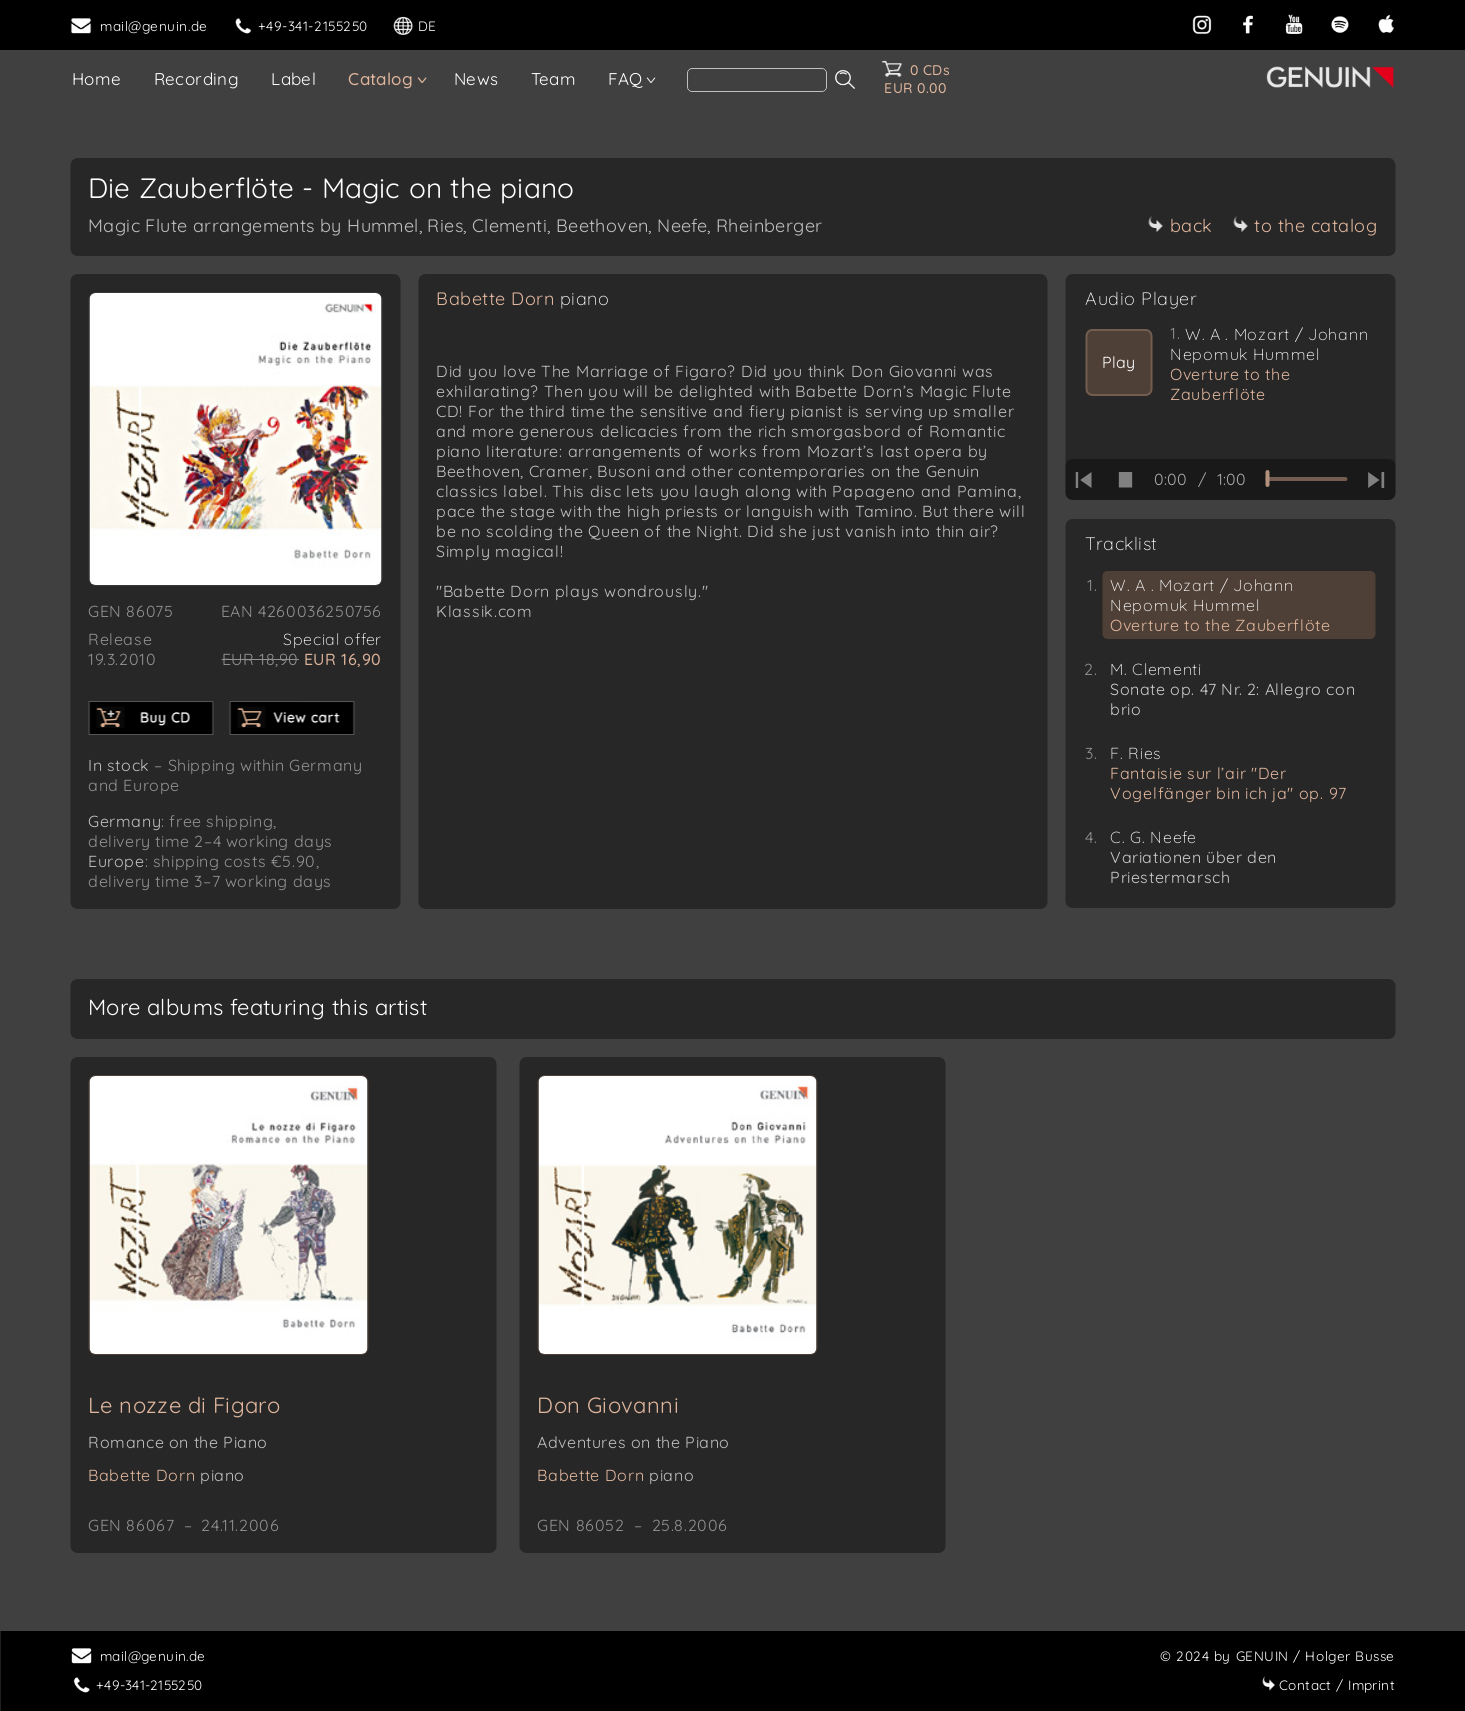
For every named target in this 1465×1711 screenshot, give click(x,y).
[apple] (1386, 22)
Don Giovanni (608, 1405)
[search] (757, 80)
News (476, 78)
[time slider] (1306, 479)
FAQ (625, 78)
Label (293, 78)
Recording (197, 78)
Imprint (1328, 1684)
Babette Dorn (522, 298)
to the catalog (1304, 225)
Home (97, 78)
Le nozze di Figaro (184, 1405)
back (1180, 225)
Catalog (380, 78)
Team (554, 78)
